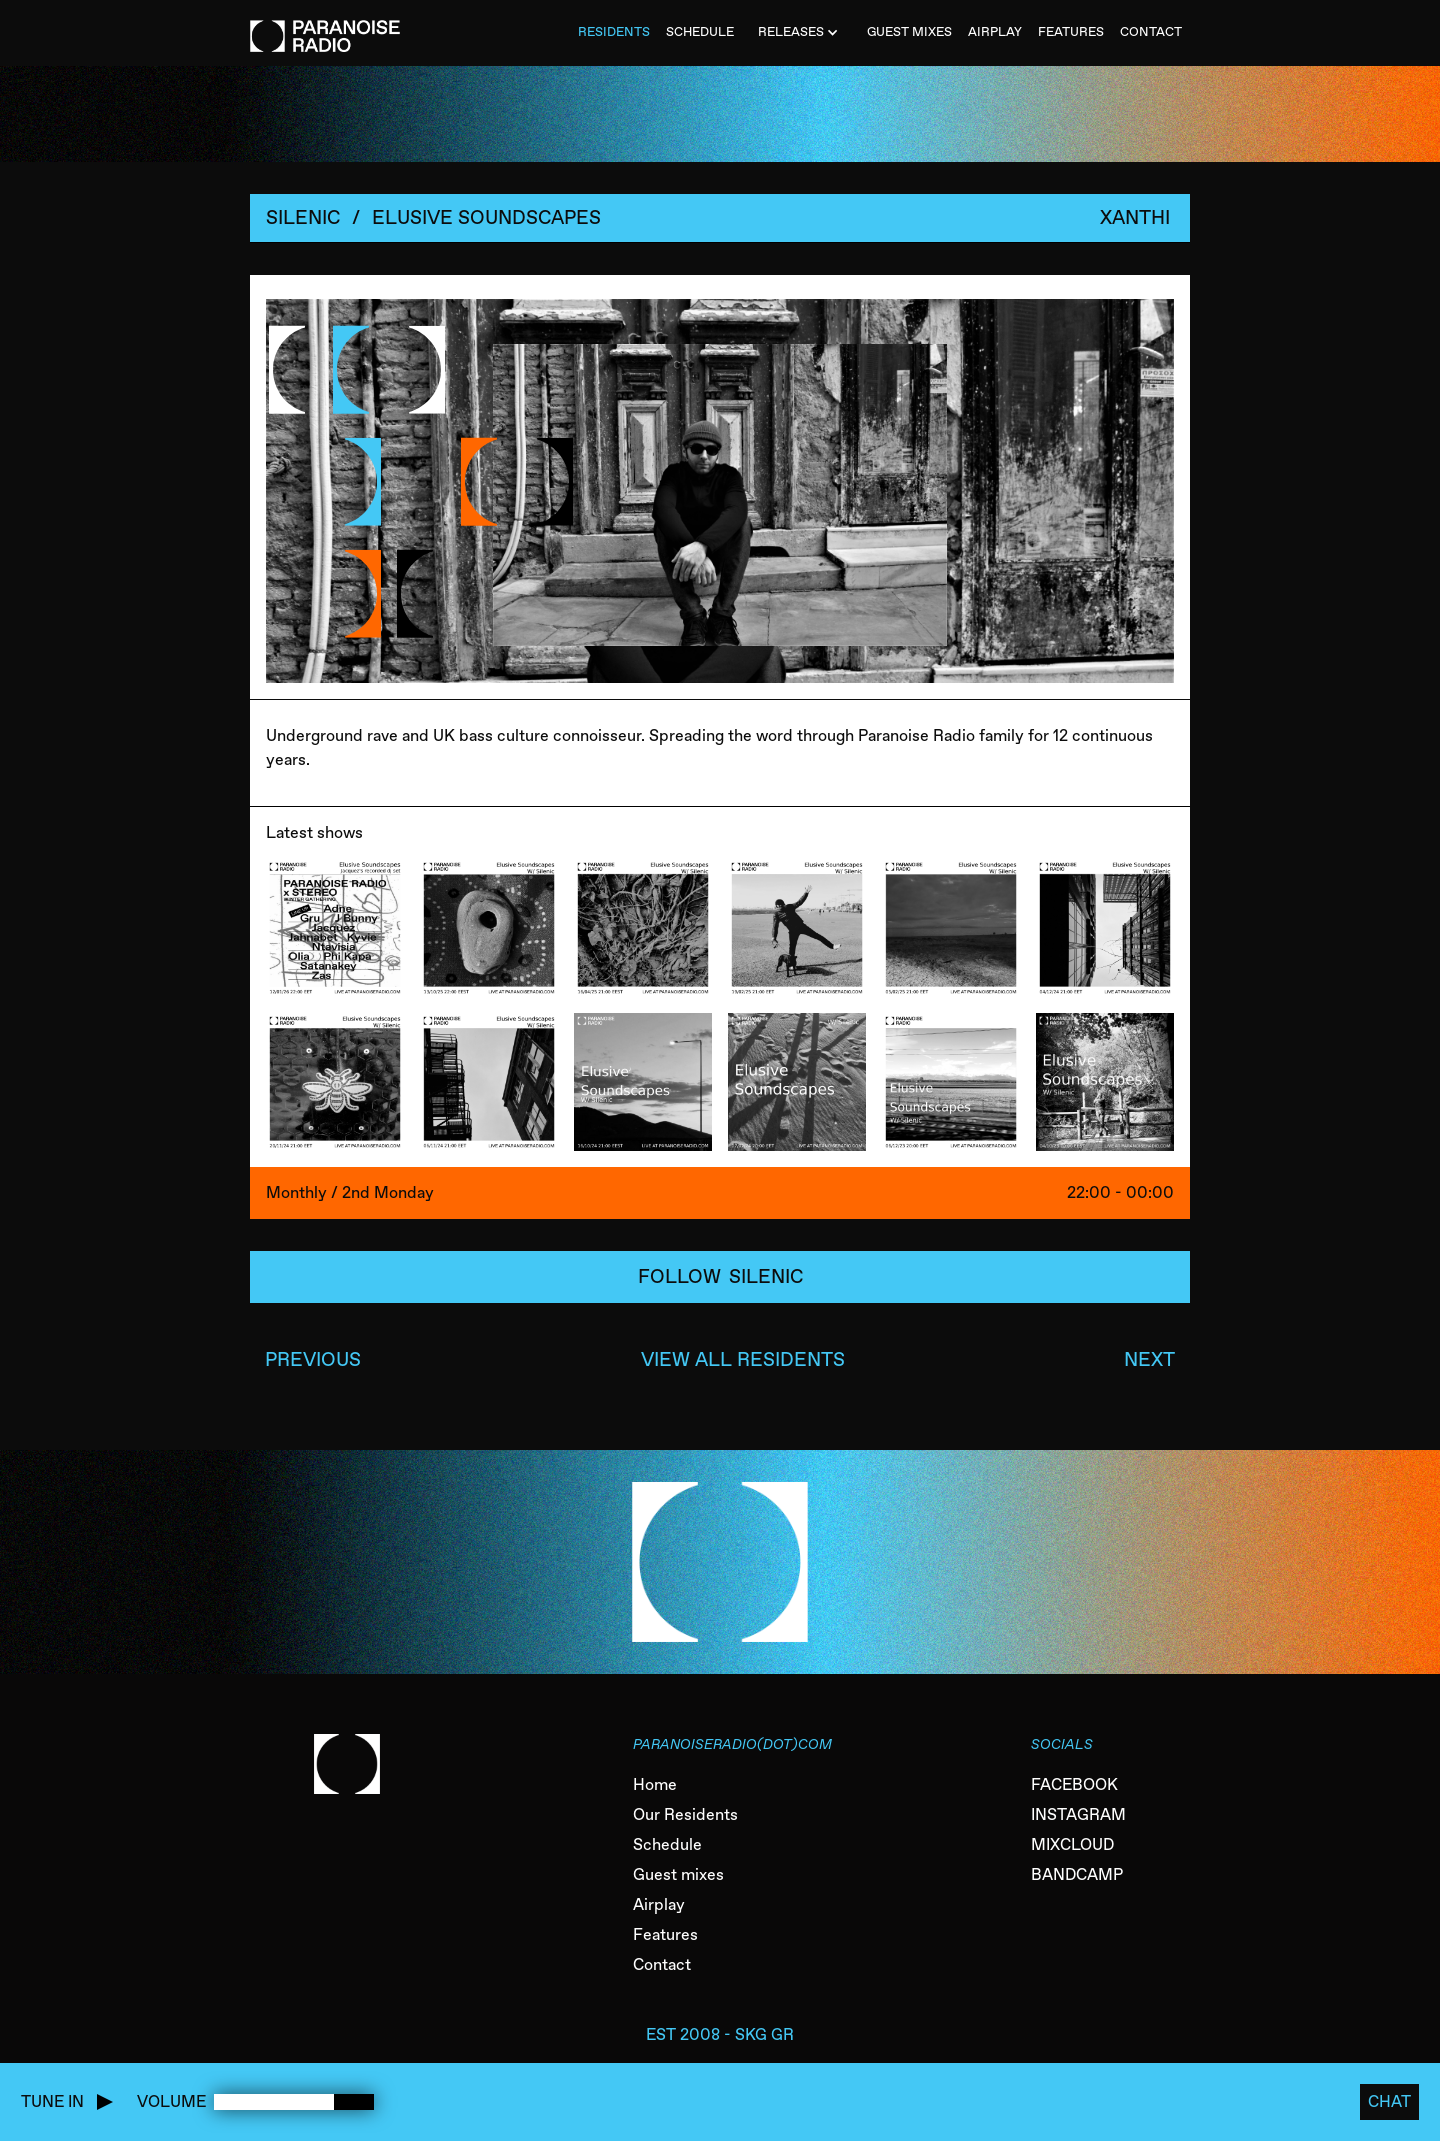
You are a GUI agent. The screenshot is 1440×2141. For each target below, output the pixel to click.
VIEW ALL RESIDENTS (743, 1359)
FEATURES (1071, 31)
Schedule (667, 1844)
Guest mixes (678, 1874)
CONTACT (1151, 31)
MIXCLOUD (1072, 1844)
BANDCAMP (1077, 1874)
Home (655, 1784)
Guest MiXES (909, 31)
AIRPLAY (995, 31)
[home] (325, 26)
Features (665, 1934)
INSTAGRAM (1078, 1814)
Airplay (659, 1904)
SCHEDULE (700, 31)
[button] (800, 33)
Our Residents (685, 1814)
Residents (614, 31)
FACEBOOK (1074, 1784)
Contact (662, 1964)
